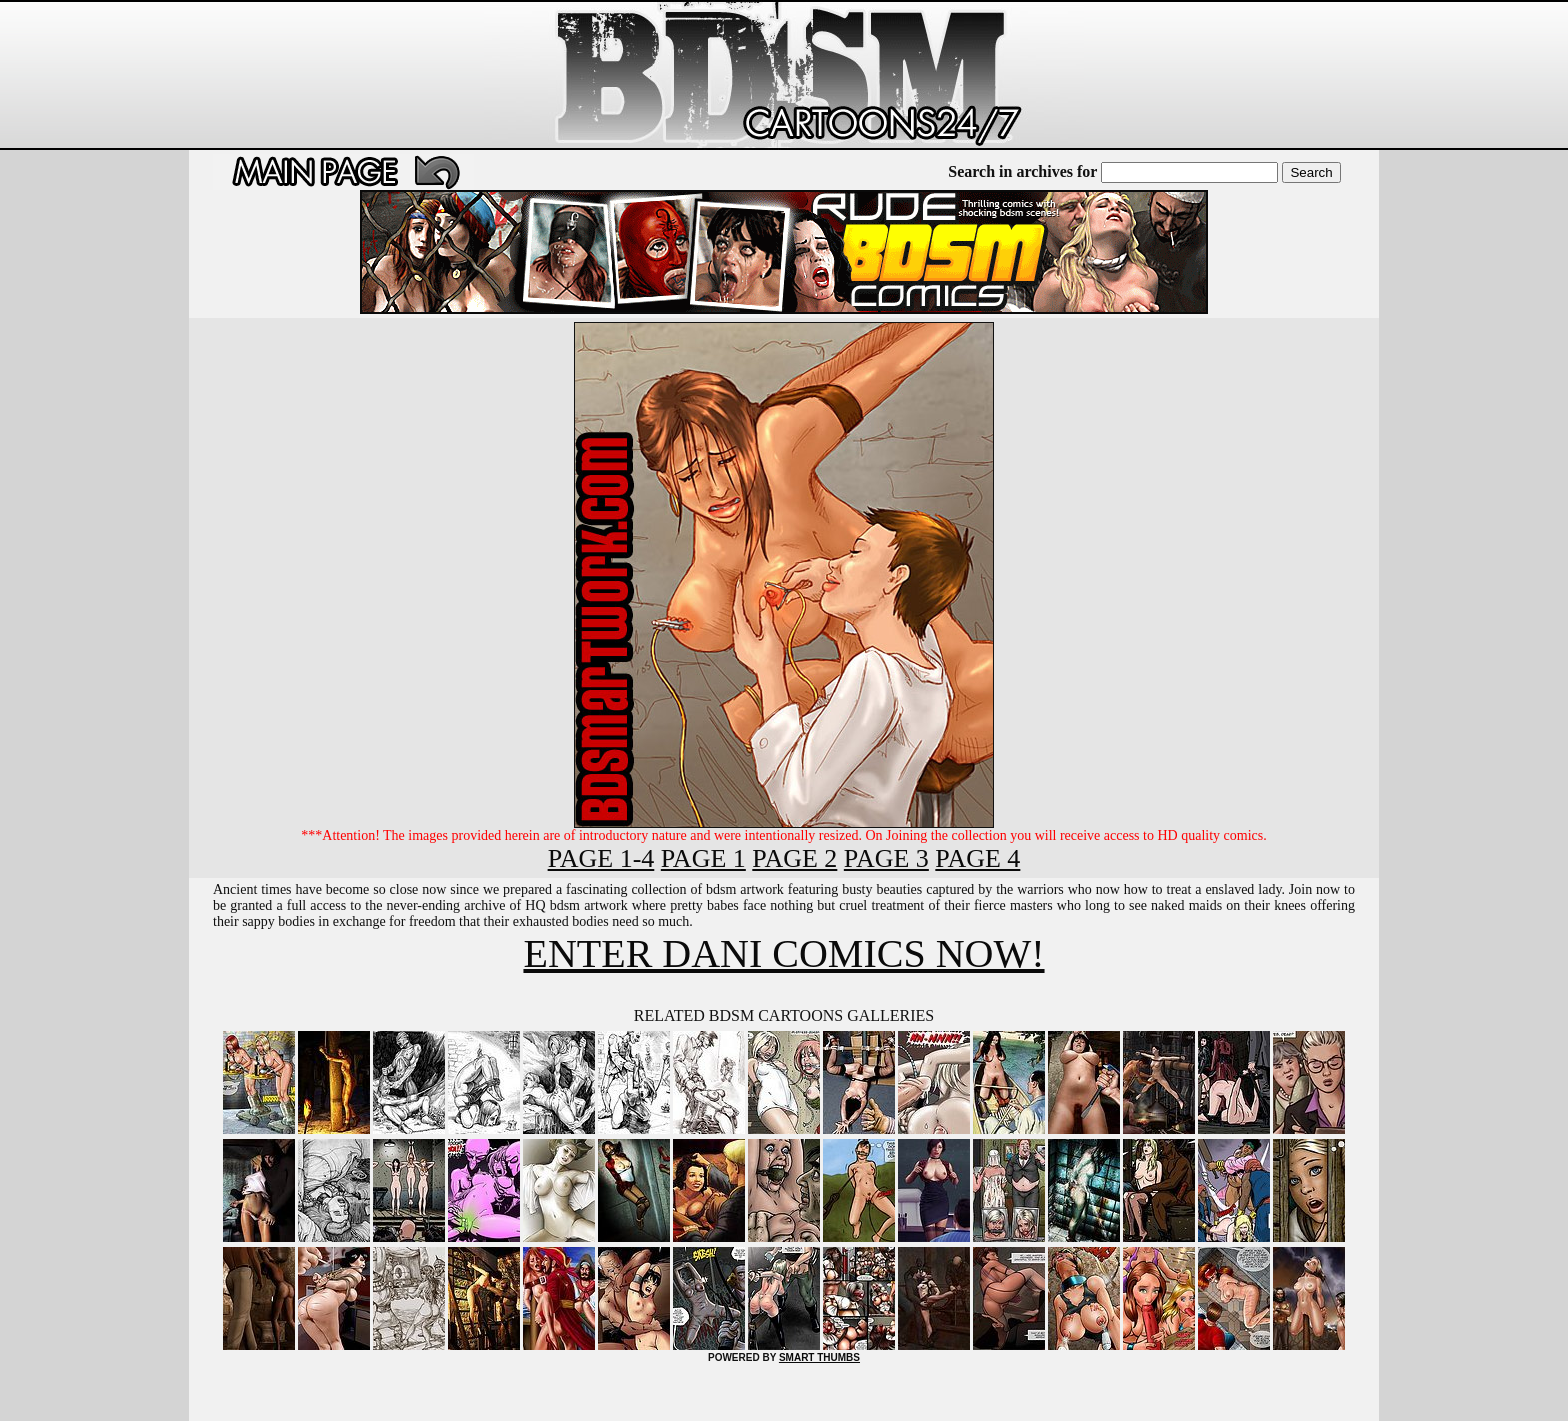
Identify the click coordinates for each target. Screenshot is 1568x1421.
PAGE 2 (794, 858)
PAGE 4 (977, 858)
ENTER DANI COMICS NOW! (783, 953)
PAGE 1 (703, 858)
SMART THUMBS (819, 1357)
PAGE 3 (886, 858)
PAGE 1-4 (601, 858)
